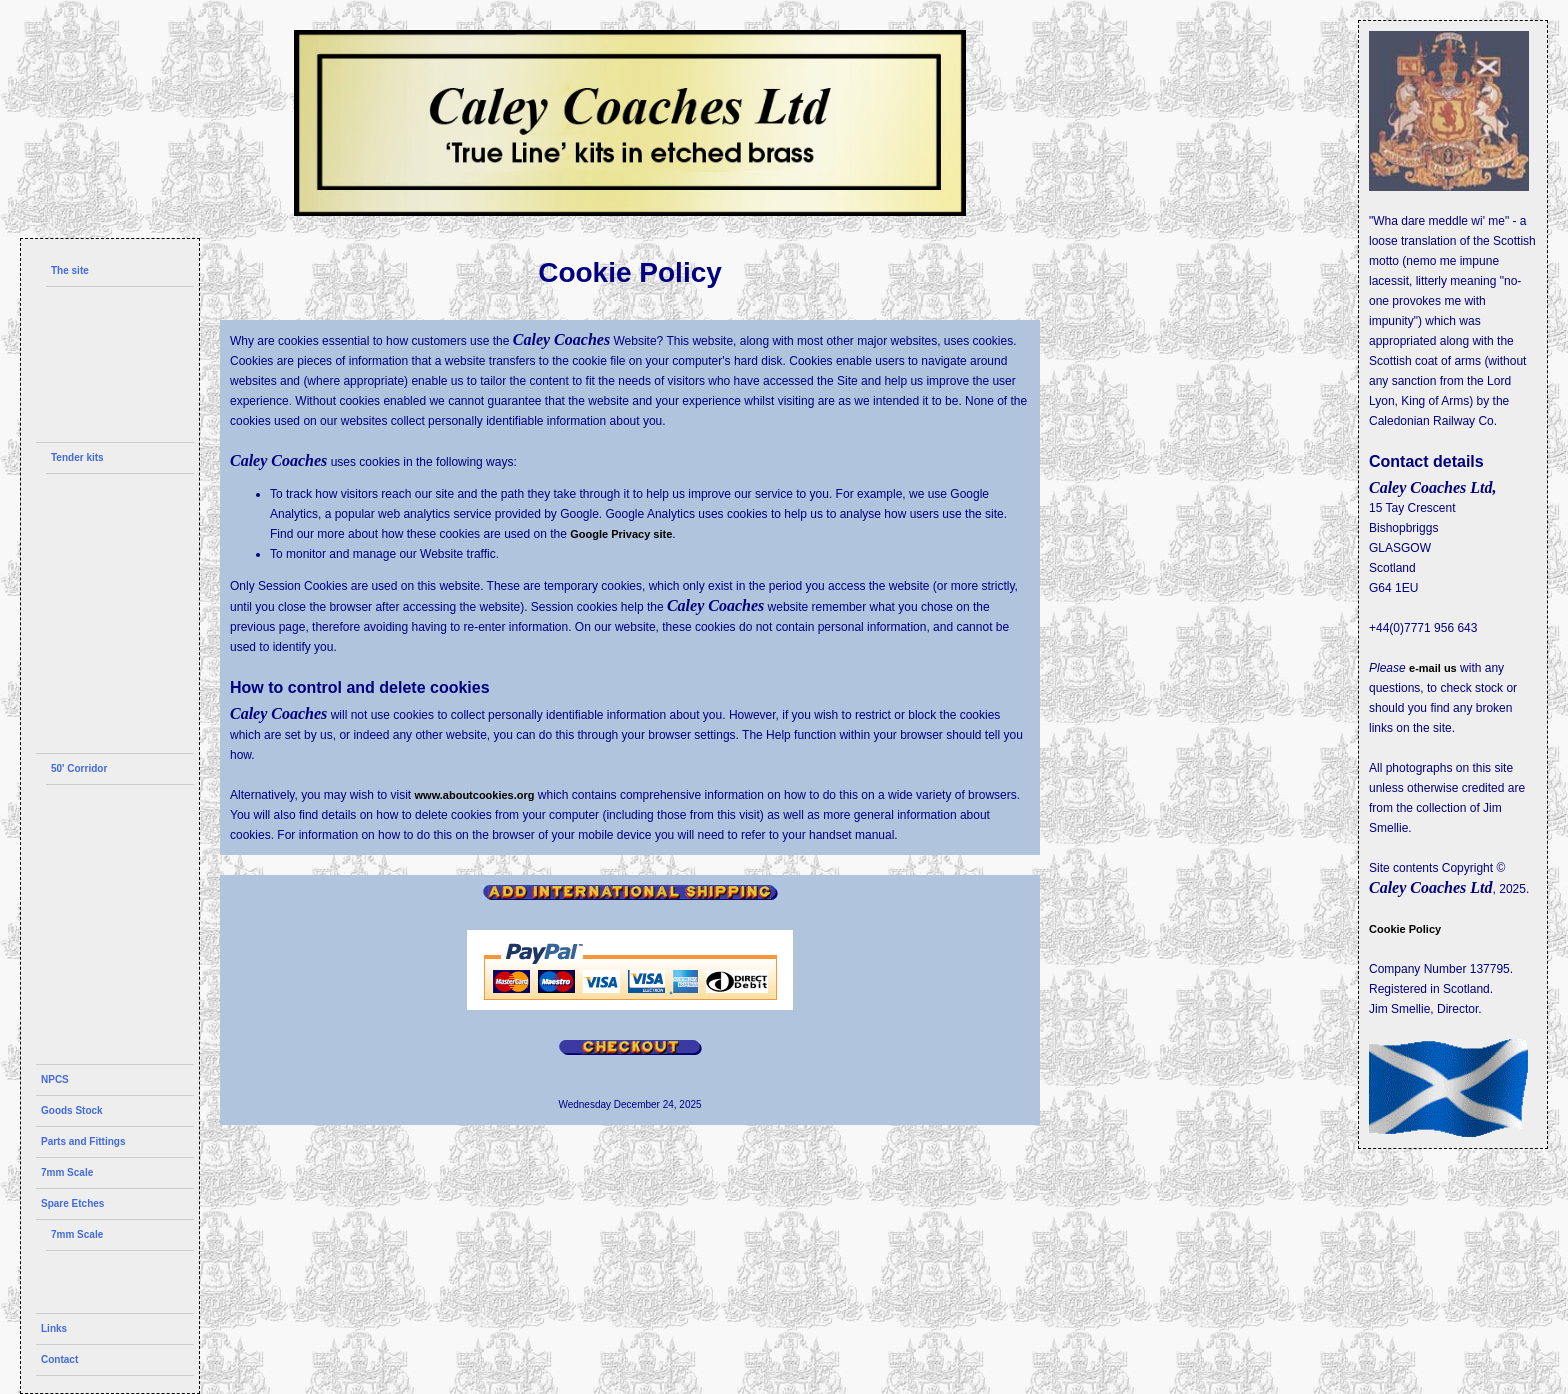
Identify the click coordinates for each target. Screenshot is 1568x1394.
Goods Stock (72, 1110)
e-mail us (1433, 668)
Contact (59, 1359)
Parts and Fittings (83, 1141)
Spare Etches (72, 1203)
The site (70, 270)
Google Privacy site (621, 534)
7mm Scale (67, 1172)
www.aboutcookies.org (475, 795)
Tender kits (77, 457)
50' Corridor (79, 768)
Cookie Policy (1405, 929)
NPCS (55, 1079)
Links (54, 1328)
